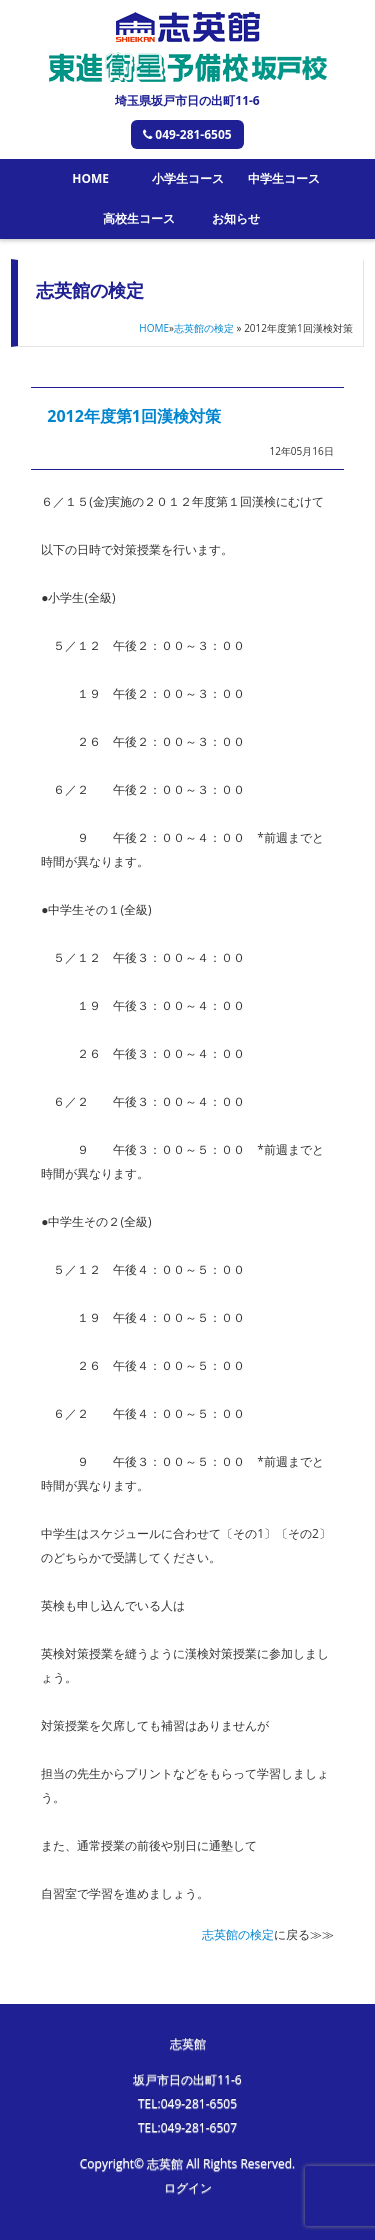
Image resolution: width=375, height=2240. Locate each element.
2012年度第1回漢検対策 (134, 416)
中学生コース (284, 178)
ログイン (188, 2187)
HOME (90, 178)
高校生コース (139, 218)
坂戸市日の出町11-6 (187, 2079)
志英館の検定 (204, 328)
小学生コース (188, 178)
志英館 (188, 2043)
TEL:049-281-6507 (187, 2127)
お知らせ (236, 218)
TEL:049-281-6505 (187, 2103)
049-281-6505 (187, 134)
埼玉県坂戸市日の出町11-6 (187, 100)
